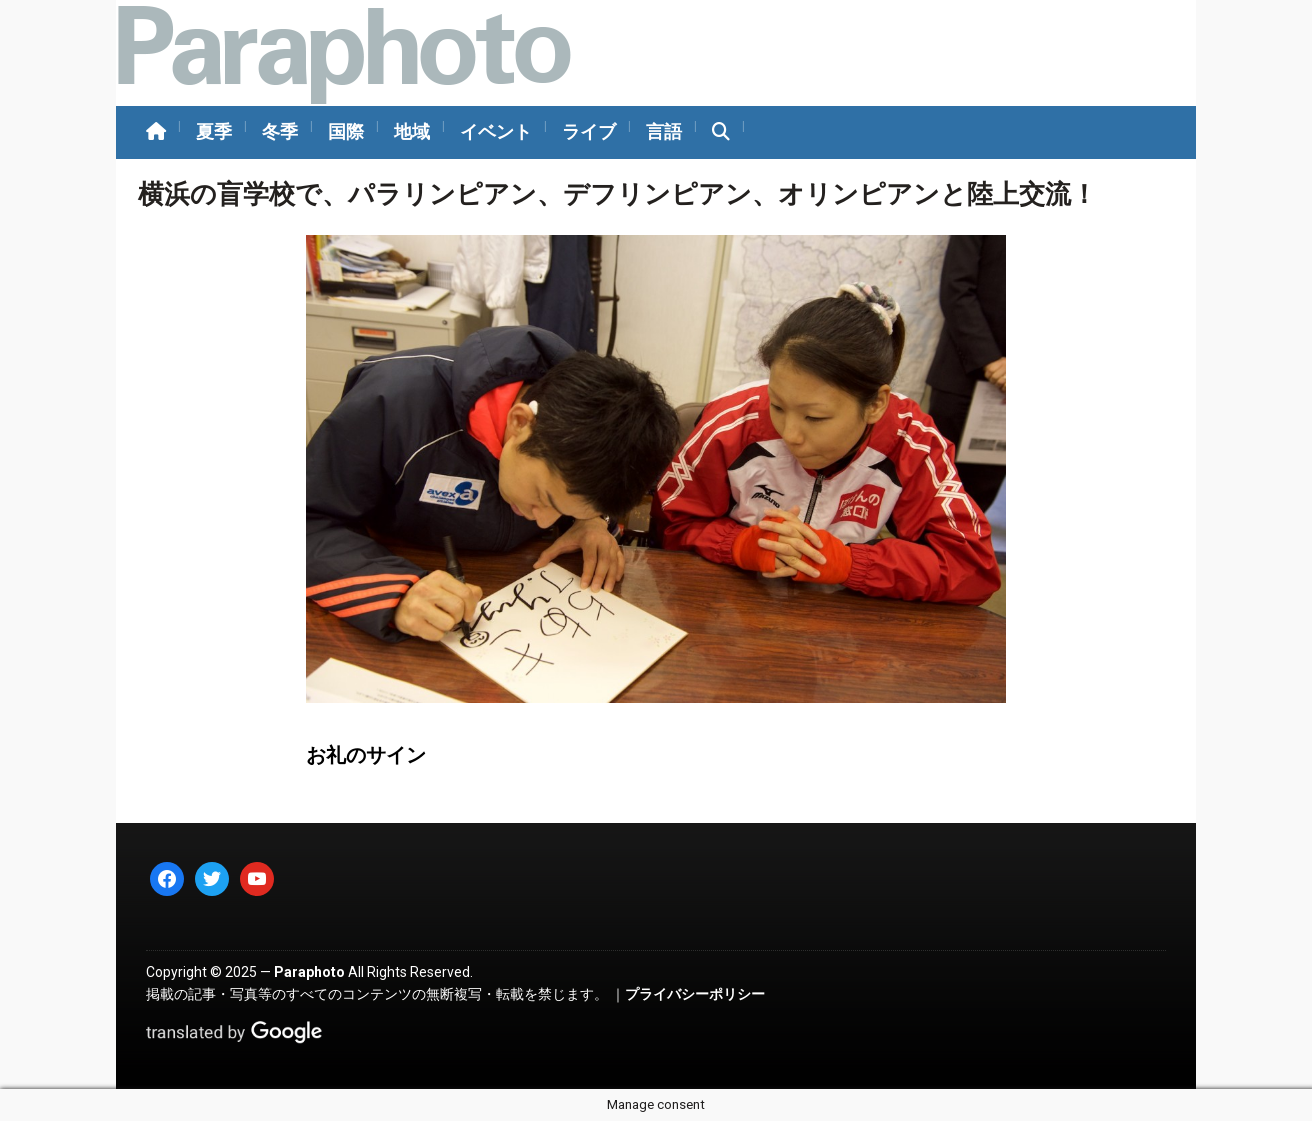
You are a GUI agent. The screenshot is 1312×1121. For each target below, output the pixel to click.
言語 (664, 131)
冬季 (280, 131)
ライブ (589, 131)
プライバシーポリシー (695, 994)
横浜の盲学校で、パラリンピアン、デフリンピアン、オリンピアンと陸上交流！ (617, 194)
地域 (412, 131)
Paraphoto (309, 972)
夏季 (214, 131)
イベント (496, 131)
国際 (346, 131)
